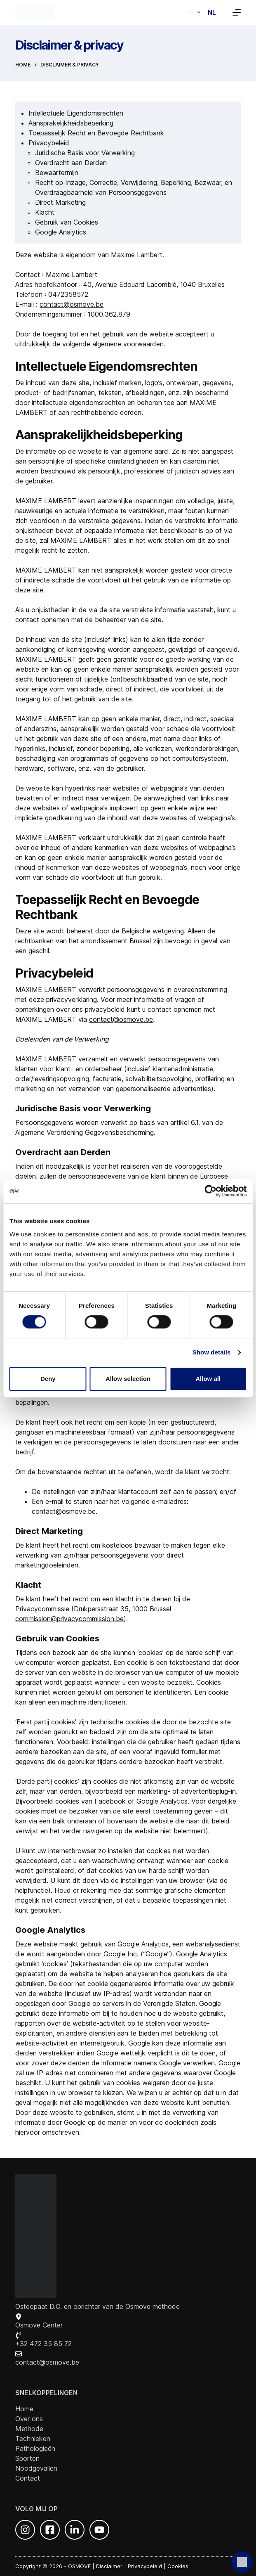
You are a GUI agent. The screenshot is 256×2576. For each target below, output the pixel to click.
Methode (29, 2428)
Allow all (208, 1378)
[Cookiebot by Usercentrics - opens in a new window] (210, 1191)
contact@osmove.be (71, 304)
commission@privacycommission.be (69, 1619)
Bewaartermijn (56, 172)
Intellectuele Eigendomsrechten (75, 113)
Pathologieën (35, 2448)
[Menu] (237, 12)
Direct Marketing (60, 202)
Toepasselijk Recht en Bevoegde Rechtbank (96, 133)
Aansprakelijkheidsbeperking (70, 123)
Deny (48, 1378)
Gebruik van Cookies (66, 222)
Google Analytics (60, 232)
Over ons (29, 2419)
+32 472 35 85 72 (43, 2343)
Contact (27, 2478)
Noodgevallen (36, 2468)
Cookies (177, 2566)
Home (24, 2409)
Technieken (32, 2438)
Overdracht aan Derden (71, 163)
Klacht (44, 212)
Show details (212, 1352)
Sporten (27, 2458)
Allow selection (128, 1378)
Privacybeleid (48, 143)
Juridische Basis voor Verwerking (85, 153)
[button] (201, 12)
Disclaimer (109, 2566)
